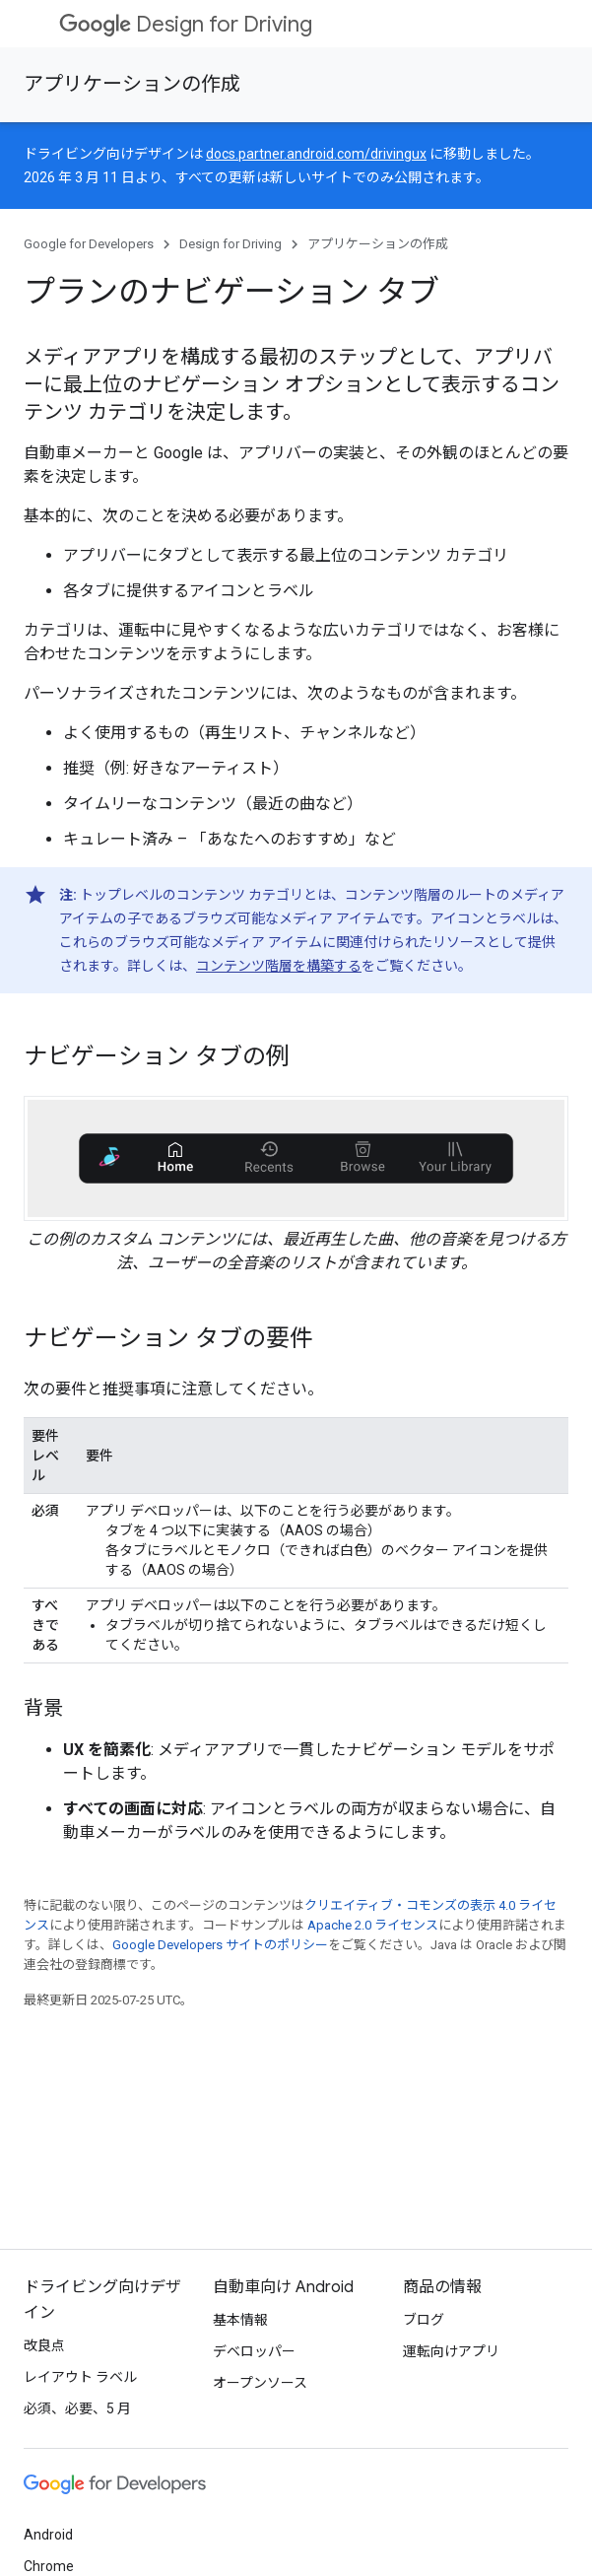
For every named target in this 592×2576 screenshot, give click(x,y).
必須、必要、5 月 (77, 2408)
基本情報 (240, 2320)
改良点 (44, 2345)
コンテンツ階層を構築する (279, 966)
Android (48, 2534)
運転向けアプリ (451, 2351)
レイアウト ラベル (80, 2377)
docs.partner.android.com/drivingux (316, 154)
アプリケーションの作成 (132, 84)
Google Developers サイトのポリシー (220, 1944)
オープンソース (260, 2383)
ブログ (423, 2320)
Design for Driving (185, 24)
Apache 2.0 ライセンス (372, 1925)
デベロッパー (254, 2351)
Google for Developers (89, 244)
